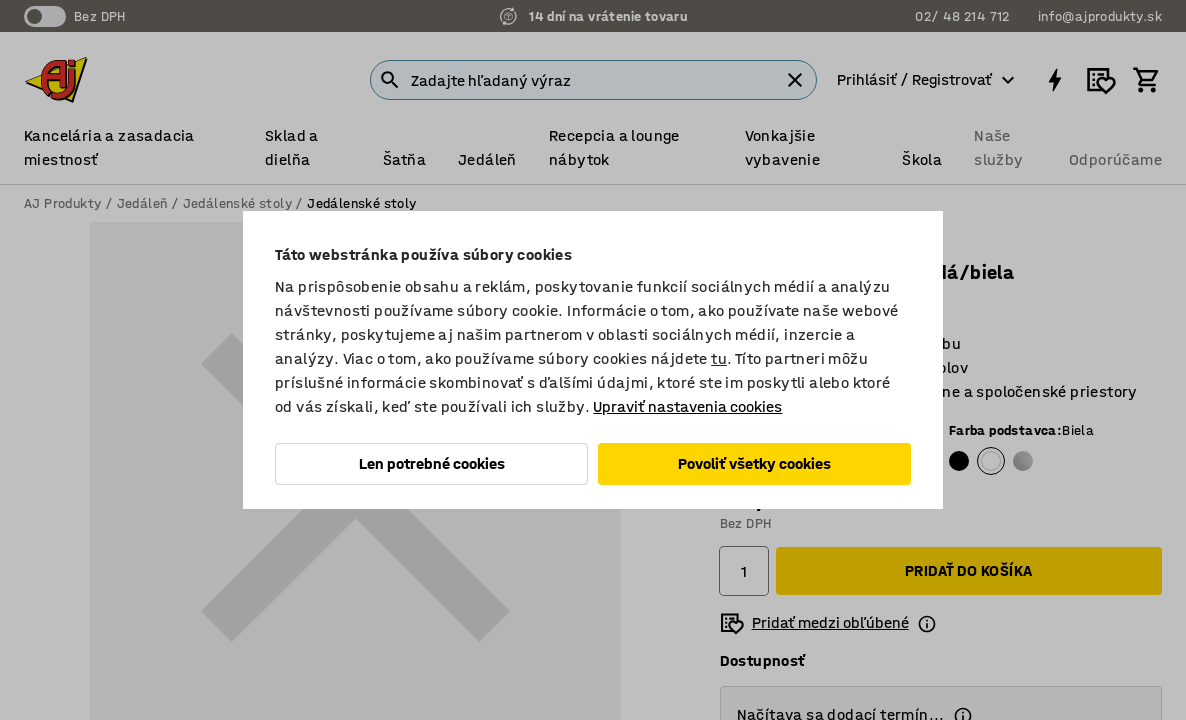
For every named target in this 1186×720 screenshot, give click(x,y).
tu (719, 358)
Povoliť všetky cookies (754, 463)
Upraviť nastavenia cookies (687, 406)
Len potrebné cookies (432, 463)
